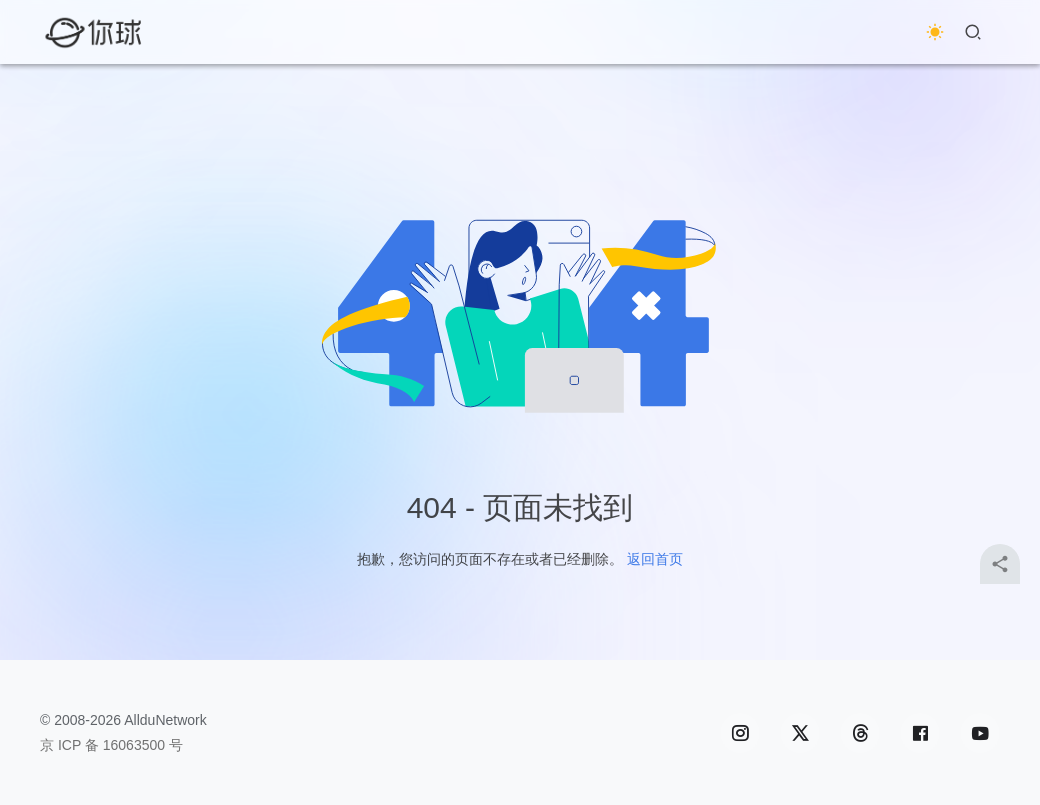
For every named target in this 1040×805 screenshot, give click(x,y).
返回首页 (655, 559)
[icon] (740, 733)
